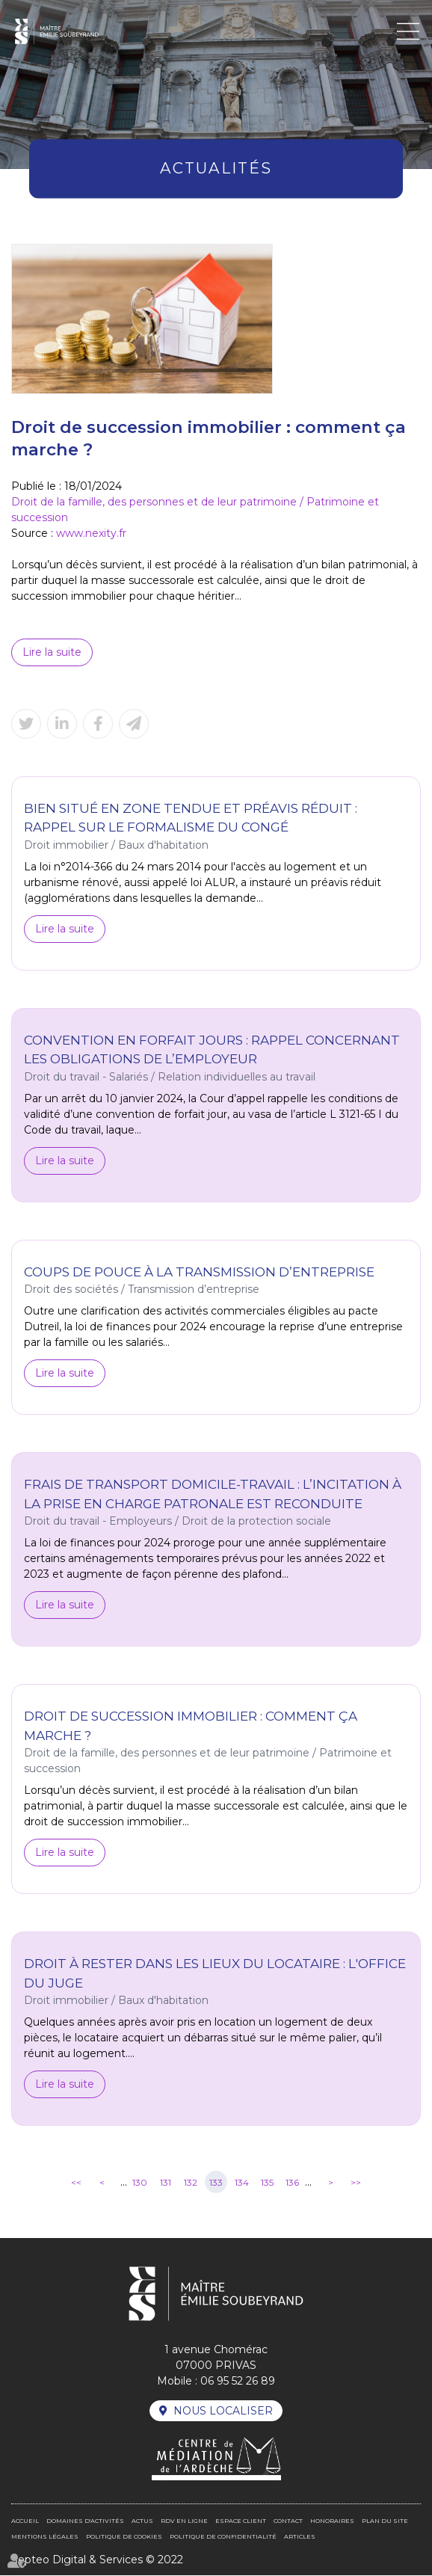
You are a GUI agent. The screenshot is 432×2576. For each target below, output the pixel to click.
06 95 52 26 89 (237, 2381)
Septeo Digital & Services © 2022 (97, 2560)
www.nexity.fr (91, 533)
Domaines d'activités (85, 2521)
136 (292, 2183)
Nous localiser (223, 2410)
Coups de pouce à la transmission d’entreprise (199, 1272)
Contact (288, 2521)
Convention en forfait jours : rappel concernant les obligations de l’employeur (212, 1050)
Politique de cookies (124, 2537)
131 (165, 2183)
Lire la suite (51, 652)
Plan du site (385, 2521)
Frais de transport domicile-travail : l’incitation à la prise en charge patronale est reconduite (212, 1495)
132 (190, 2183)
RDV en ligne (184, 2521)
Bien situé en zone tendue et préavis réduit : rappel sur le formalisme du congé (190, 818)
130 (139, 2183)
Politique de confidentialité (223, 2537)
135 (267, 2183)
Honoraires (332, 2521)
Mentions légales (44, 2537)
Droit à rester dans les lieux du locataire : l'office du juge (215, 1974)
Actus (142, 2521)
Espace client (240, 2521)
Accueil (25, 2521)
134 (242, 2183)
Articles (299, 2537)
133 (216, 2183)
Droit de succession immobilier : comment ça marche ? (190, 1727)
